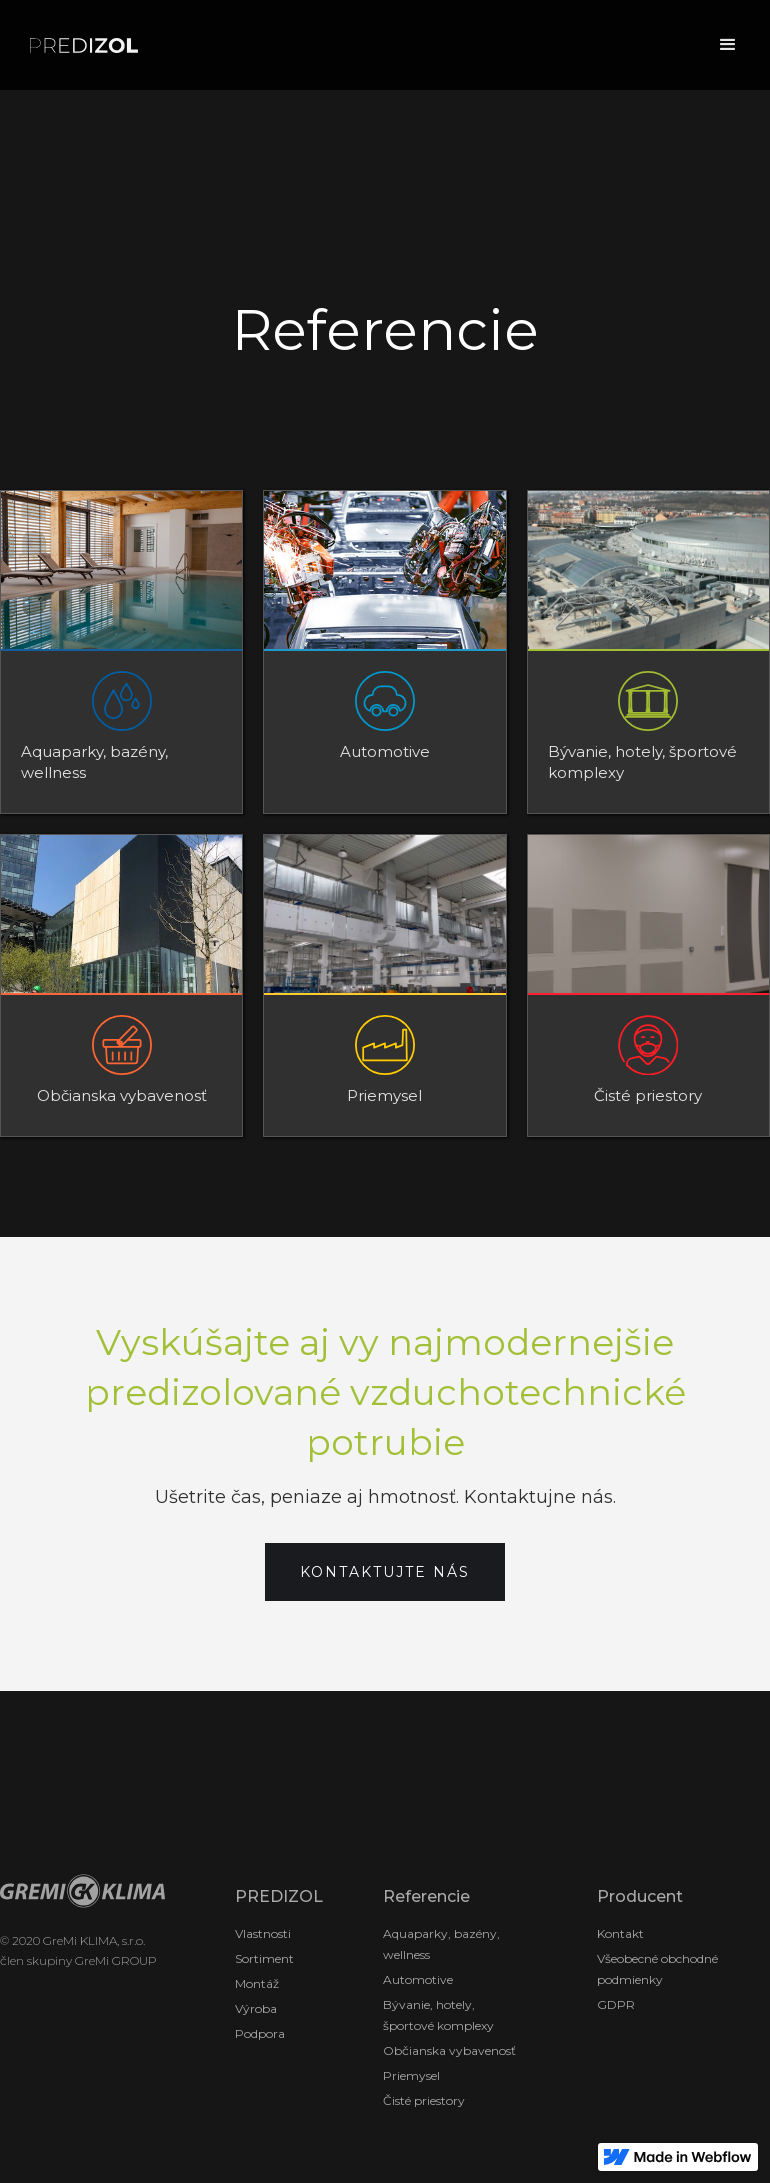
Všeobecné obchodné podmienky (657, 1969)
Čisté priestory (424, 2100)
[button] (728, 45)
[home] (84, 45)
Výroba (256, 2008)
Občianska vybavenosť (449, 2050)
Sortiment (264, 1958)
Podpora (260, 2033)
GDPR (616, 2004)
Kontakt (620, 1933)
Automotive (418, 1979)
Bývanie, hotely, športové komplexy (438, 2015)
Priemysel (411, 2075)
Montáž (257, 1983)
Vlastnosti (263, 1933)
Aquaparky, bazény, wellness (441, 1944)
